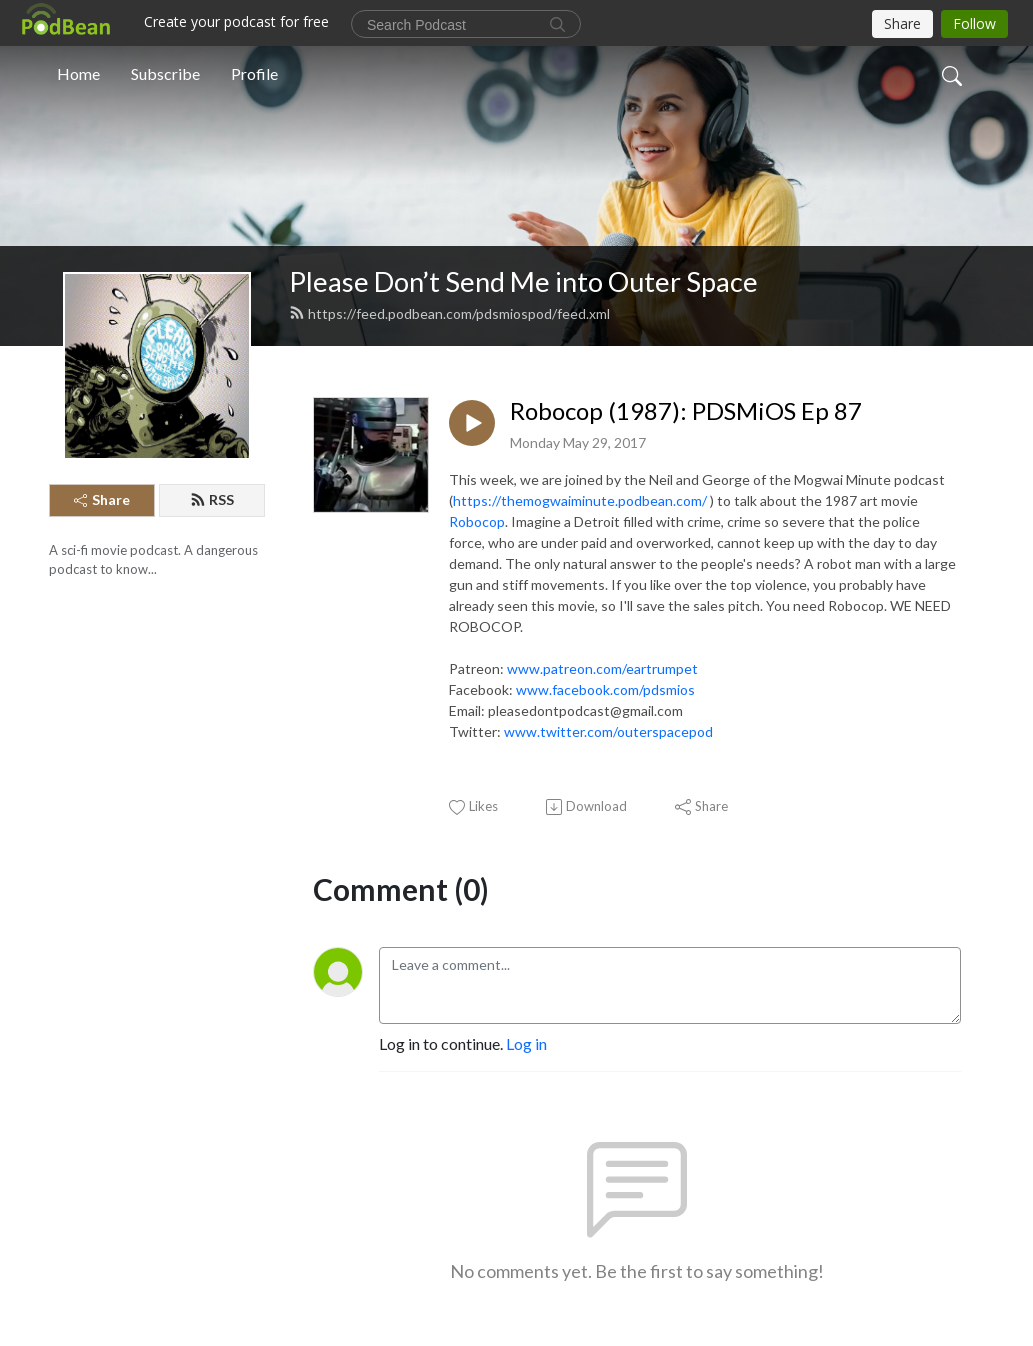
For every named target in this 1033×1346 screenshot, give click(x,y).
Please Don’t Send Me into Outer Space (523, 281)
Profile (254, 73)
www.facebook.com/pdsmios (605, 689)
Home (78, 73)
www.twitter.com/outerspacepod (608, 731)
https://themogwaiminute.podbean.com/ (580, 500)
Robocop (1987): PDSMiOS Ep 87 (686, 411)
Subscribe (165, 73)
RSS (212, 499)
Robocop (477, 521)
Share (102, 499)
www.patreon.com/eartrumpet (602, 668)
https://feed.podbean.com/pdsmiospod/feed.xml (449, 313)
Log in (526, 1043)
